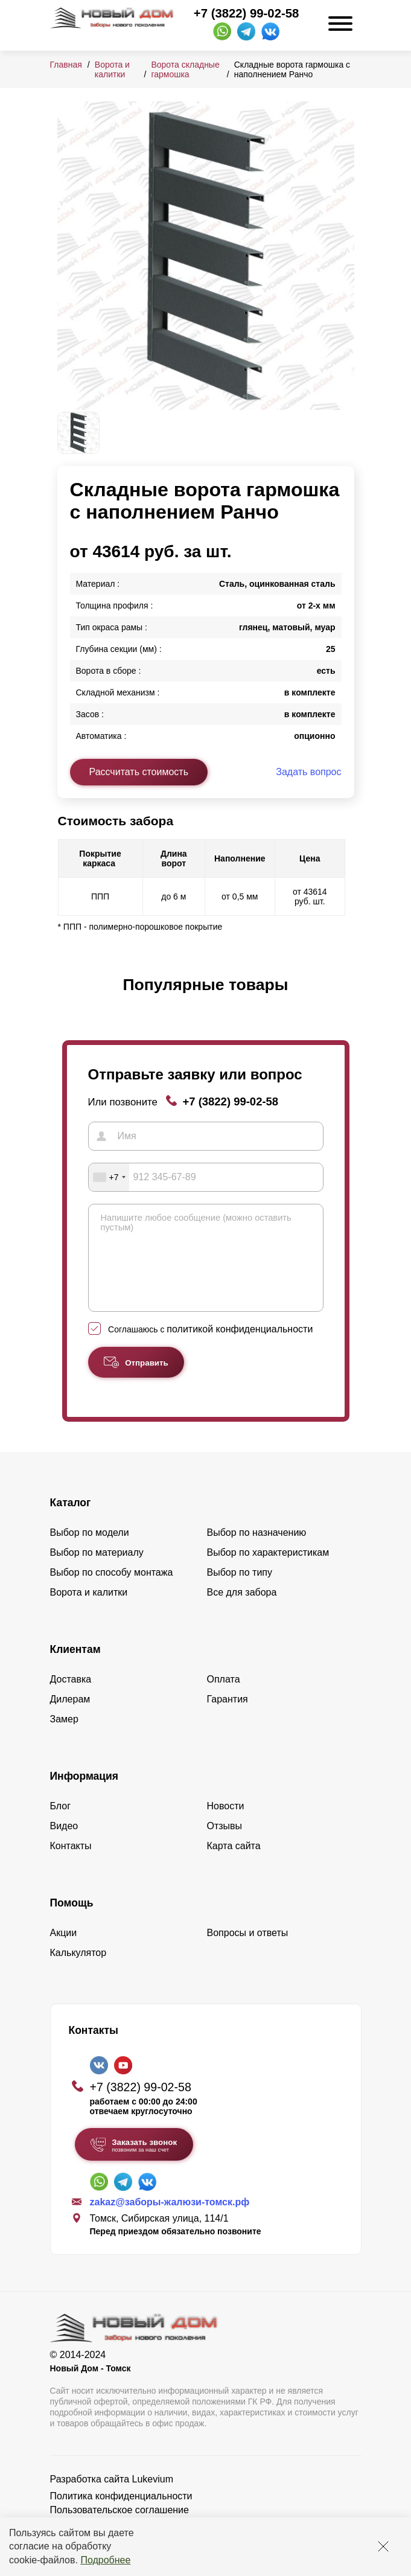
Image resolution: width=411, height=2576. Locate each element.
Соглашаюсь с (210, 1347)
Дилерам (70, 1717)
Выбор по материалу (97, 1570)
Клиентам (75, 1667)
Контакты (71, 1864)
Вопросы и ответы (247, 1951)
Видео (64, 1844)
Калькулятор (78, 1971)
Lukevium (152, 2497)
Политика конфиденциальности (121, 2514)
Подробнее (105, 2560)
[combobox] (109, 1177)
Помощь (72, 1921)
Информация (84, 1794)
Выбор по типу (240, 1590)
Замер (64, 1737)
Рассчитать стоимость (138, 772)
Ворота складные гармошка (185, 69)
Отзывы (225, 1844)
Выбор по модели (89, 1550)
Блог (60, 1824)
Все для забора (242, 1610)
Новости (225, 1824)
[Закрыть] (383, 2546)
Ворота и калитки (112, 69)
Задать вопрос (308, 772)
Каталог (70, 1521)
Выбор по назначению (257, 1550)
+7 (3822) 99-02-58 (246, 13)
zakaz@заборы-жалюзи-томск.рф (170, 2220)
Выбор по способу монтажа (111, 1590)
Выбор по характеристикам (268, 1570)
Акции (63, 1951)
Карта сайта (234, 1864)
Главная (66, 64)
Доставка (71, 1697)
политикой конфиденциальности (240, 1347)
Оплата (223, 1697)
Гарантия (227, 1717)
